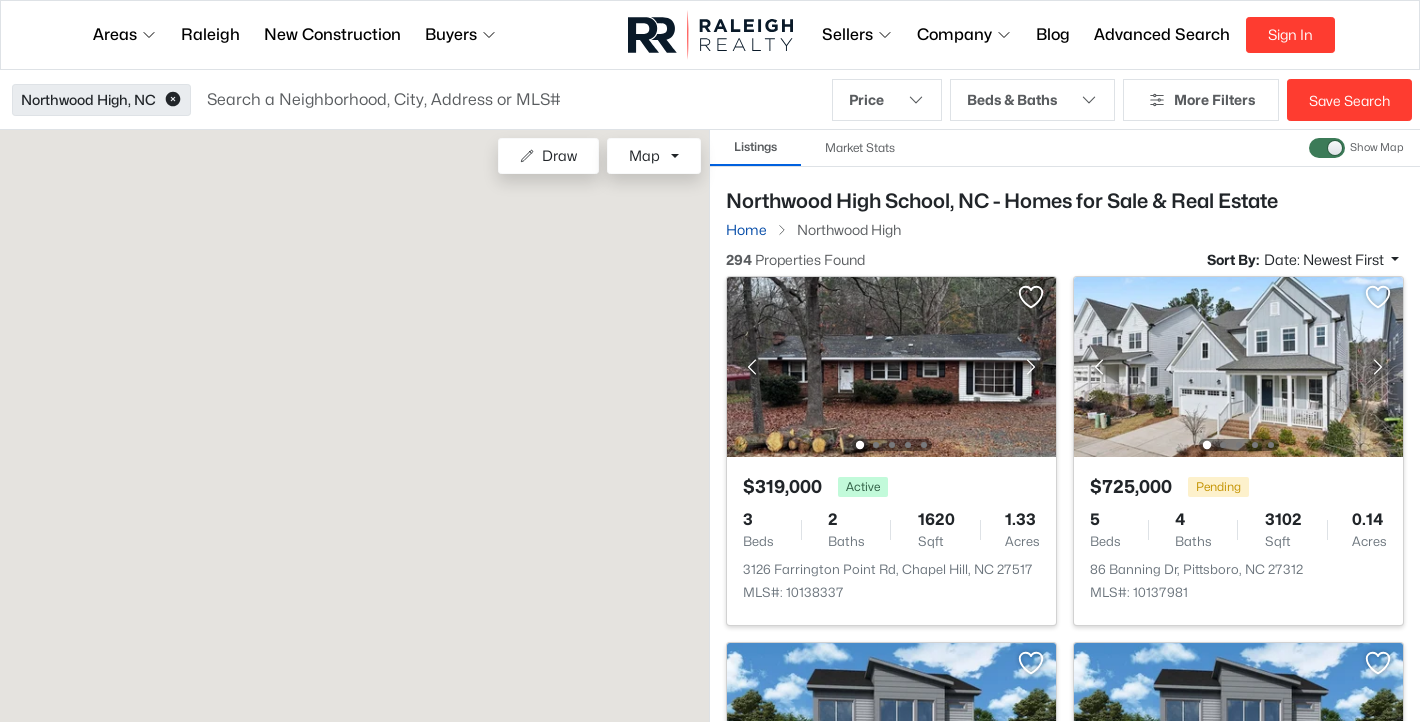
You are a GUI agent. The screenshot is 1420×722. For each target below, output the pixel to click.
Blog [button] (1053, 34)
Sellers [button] (857, 34)
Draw (548, 155)
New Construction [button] (332, 34)
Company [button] (964, 34)
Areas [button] (125, 34)
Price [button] (887, 100)
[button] (173, 100)
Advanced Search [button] (1162, 34)
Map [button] (644, 155)
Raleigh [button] (210, 34)
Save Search (1349, 100)
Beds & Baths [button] (1032, 100)
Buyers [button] (461, 34)
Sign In (1290, 34)
